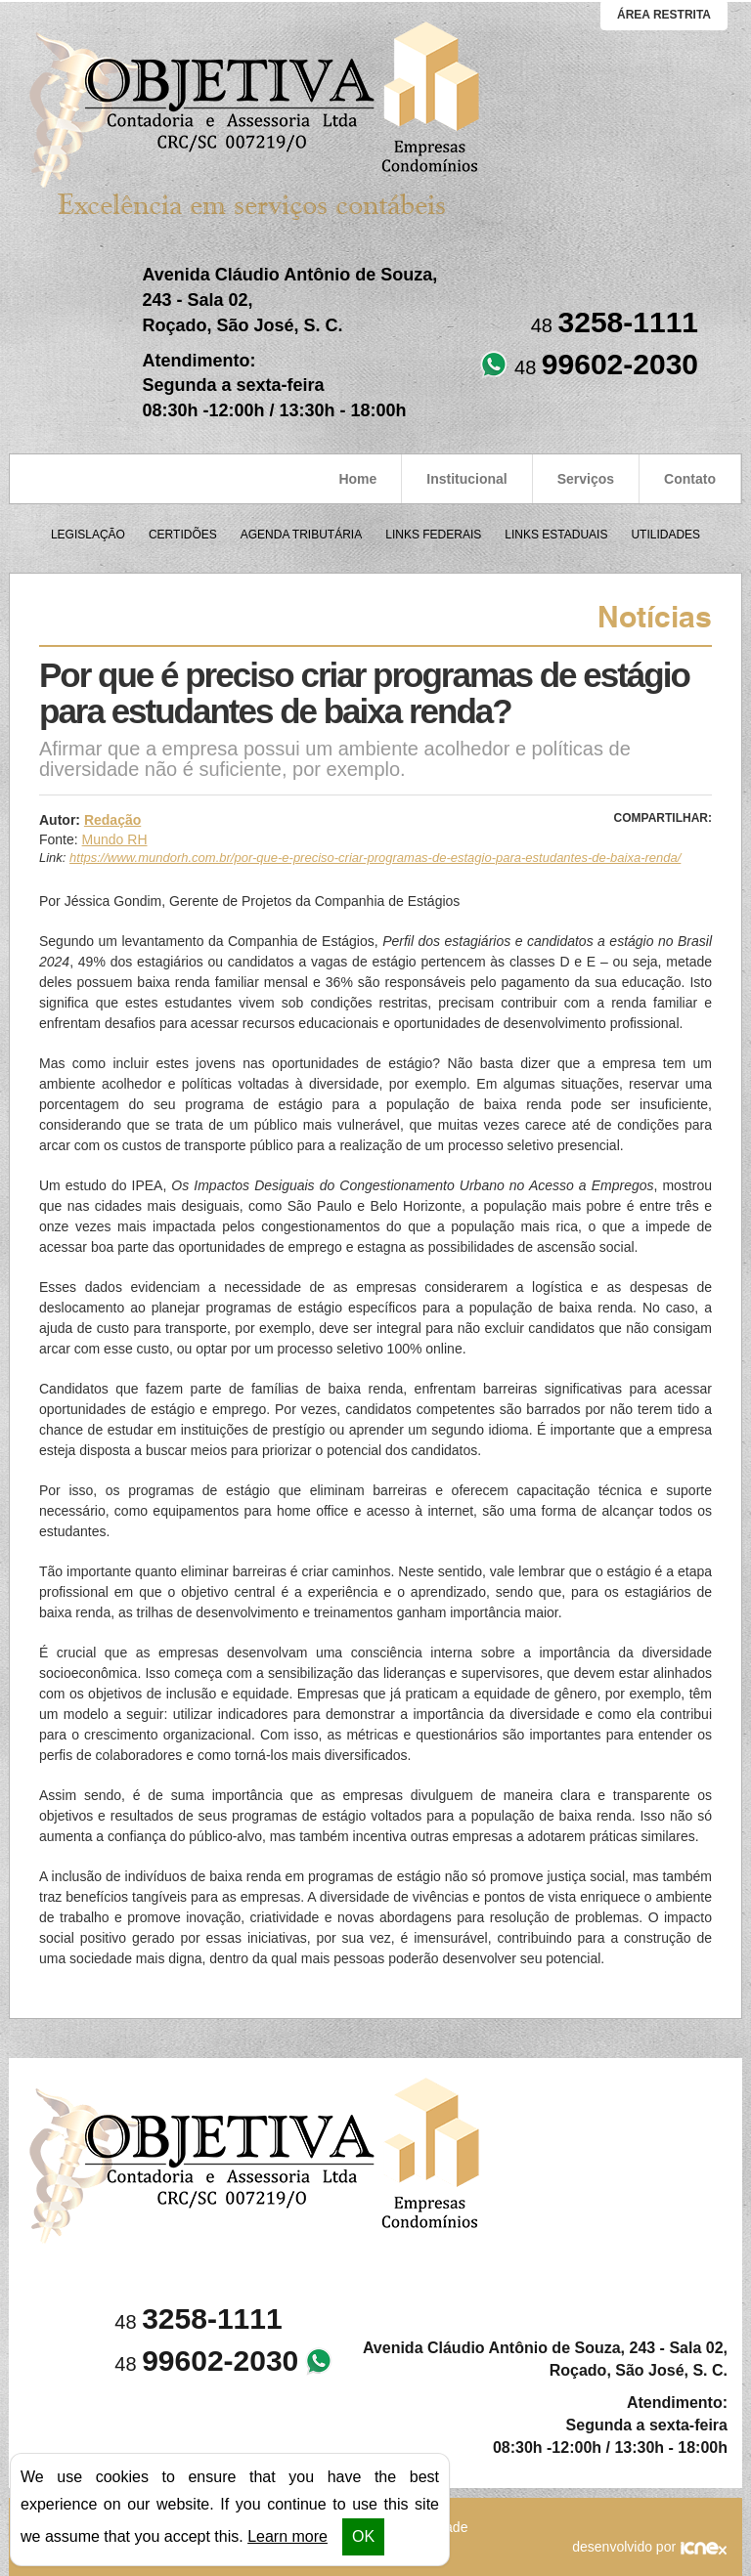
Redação (112, 820)
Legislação (88, 534)
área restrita (664, 14)
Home (357, 479)
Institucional (466, 479)
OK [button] (363, 2536)
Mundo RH (115, 839)
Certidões (183, 534)
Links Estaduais (556, 534)
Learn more (287, 2536)
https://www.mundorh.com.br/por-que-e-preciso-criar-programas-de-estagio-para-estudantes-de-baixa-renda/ (375, 857)
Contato (690, 479)
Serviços (585, 479)
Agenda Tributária (301, 534)
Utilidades (665, 534)
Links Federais (433, 534)
